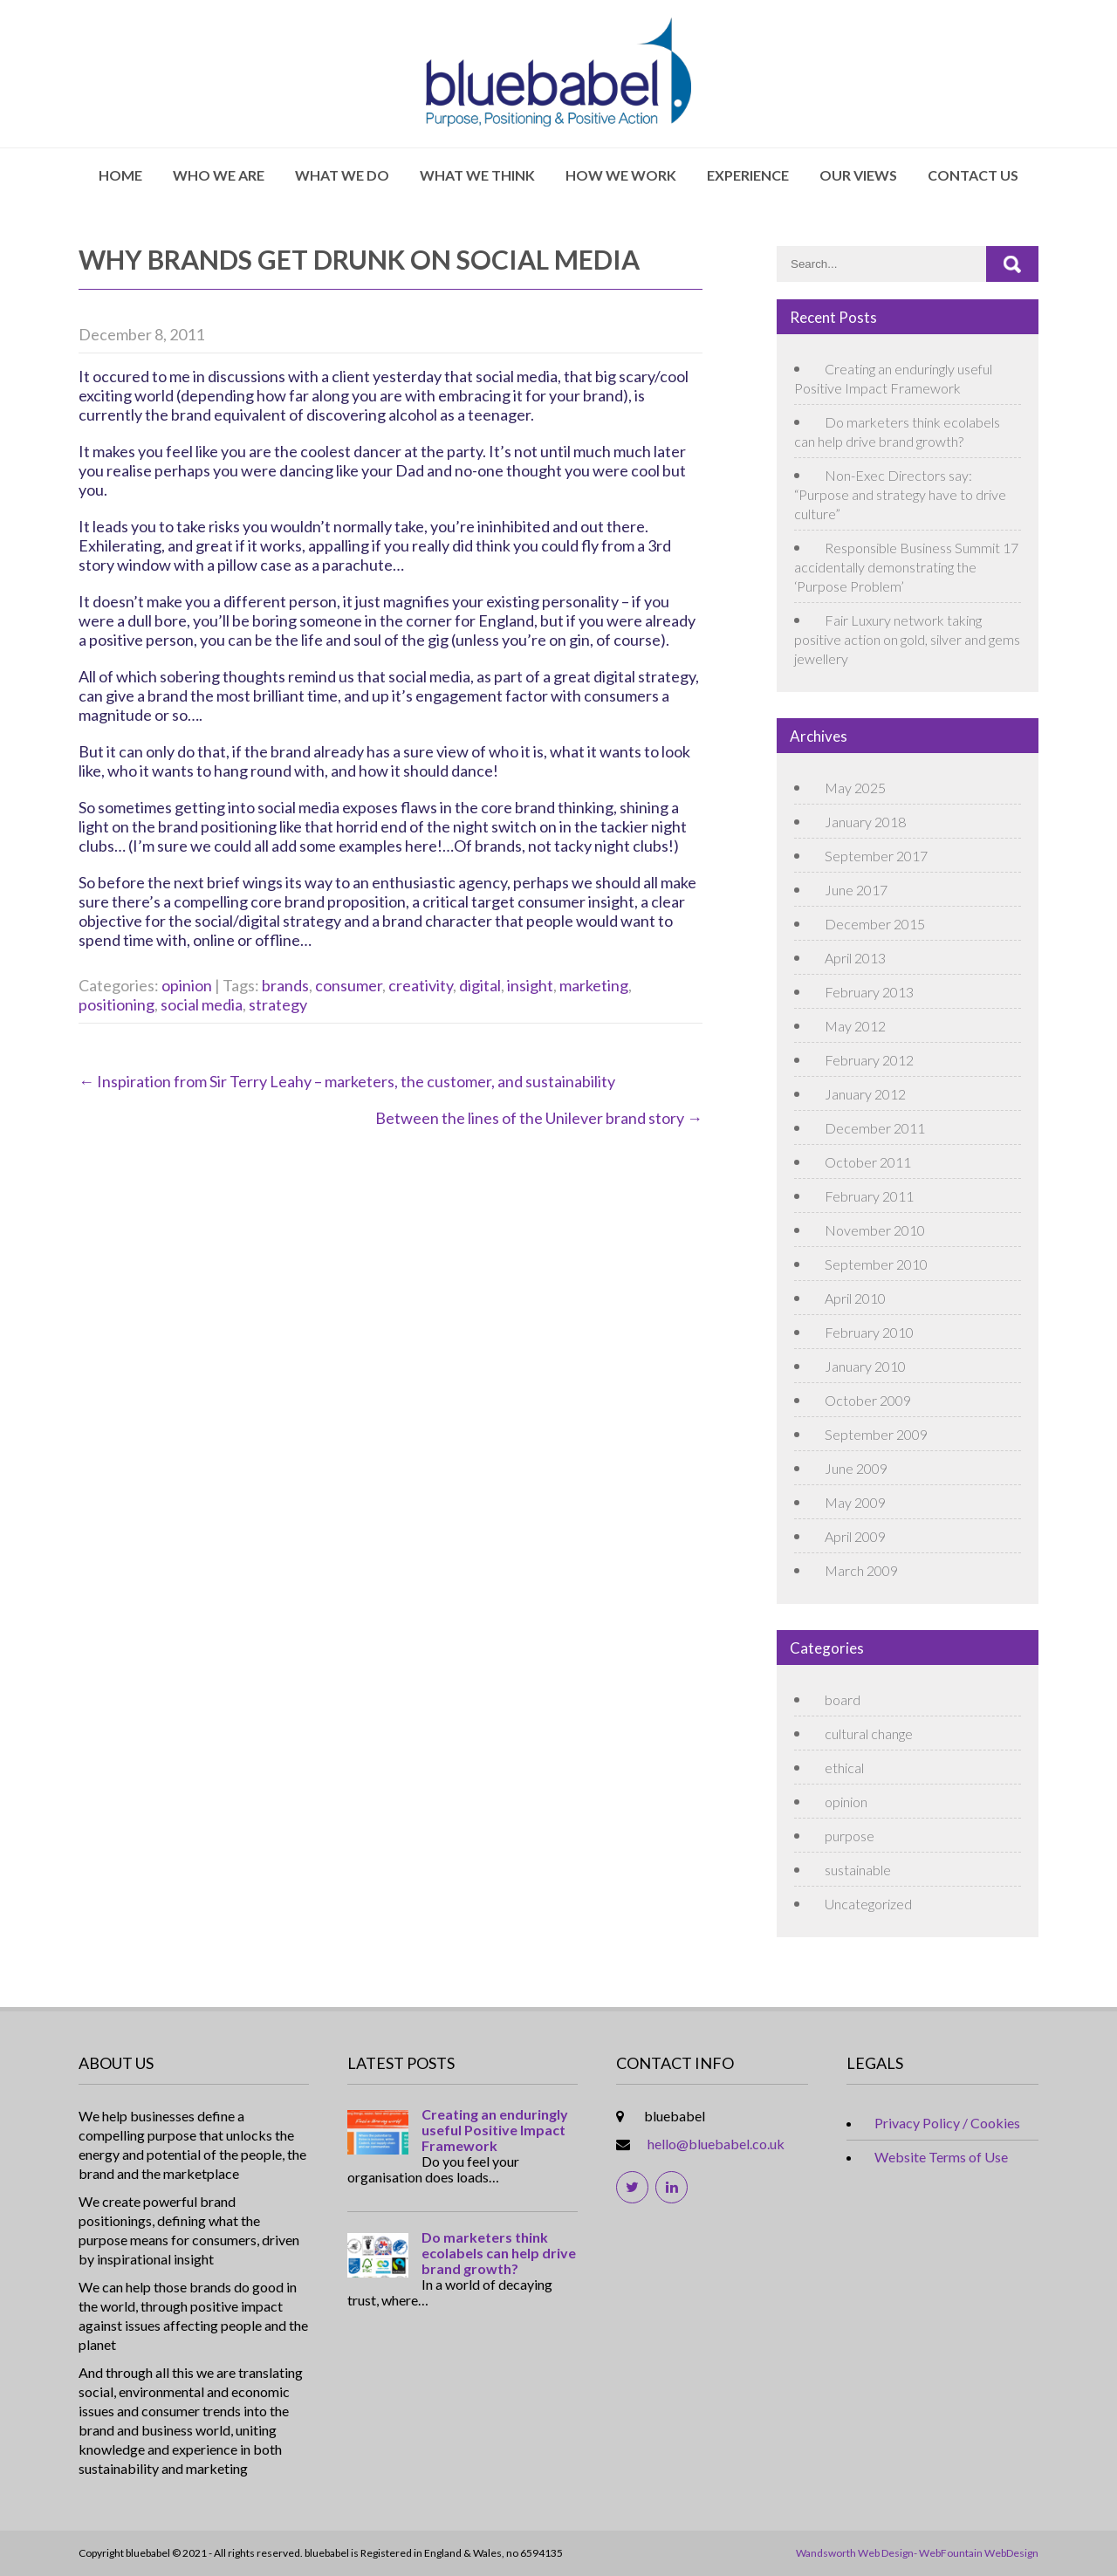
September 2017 (876, 855)
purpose (849, 1835)
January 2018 (865, 821)
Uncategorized (868, 1903)
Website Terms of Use (941, 2156)
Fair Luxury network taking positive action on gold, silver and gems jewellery (907, 639)
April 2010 (855, 1298)
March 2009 (861, 1570)
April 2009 (855, 1536)
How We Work (620, 175)
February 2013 (869, 991)
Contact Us (973, 175)
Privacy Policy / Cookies (947, 2122)
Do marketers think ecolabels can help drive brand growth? (498, 2253)
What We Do (342, 175)
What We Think (477, 175)
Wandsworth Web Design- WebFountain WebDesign (917, 2552)
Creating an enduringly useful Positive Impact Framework (494, 2130)
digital (480, 985)
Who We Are (218, 175)
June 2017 (856, 889)
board (842, 1699)
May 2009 (855, 1502)
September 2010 (876, 1264)
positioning (116, 1004)
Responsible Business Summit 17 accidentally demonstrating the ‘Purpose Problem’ (906, 566)
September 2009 (876, 1434)
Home (120, 175)
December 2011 (875, 1128)
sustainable (858, 1869)
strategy (278, 1004)
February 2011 (869, 1196)
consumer (348, 985)
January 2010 (865, 1366)
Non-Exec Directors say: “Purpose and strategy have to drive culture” (900, 494)
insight (530, 985)
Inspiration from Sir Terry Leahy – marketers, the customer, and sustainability (347, 1081)
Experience (748, 175)
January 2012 (865, 1094)
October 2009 (868, 1400)
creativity (420, 985)
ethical (844, 1767)
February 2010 (869, 1332)
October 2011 (868, 1162)
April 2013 (855, 957)
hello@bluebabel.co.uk (716, 2143)
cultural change (869, 1733)
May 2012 (855, 1025)
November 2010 (875, 1230)
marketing (593, 985)
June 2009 (856, 1468)
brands (285, 985)
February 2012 (869, 1060)
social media (202, 1004)
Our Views (858, 175)
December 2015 (875, 923)
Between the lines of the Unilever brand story (538, 1117)
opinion (186, 985)
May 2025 (855, 787)
